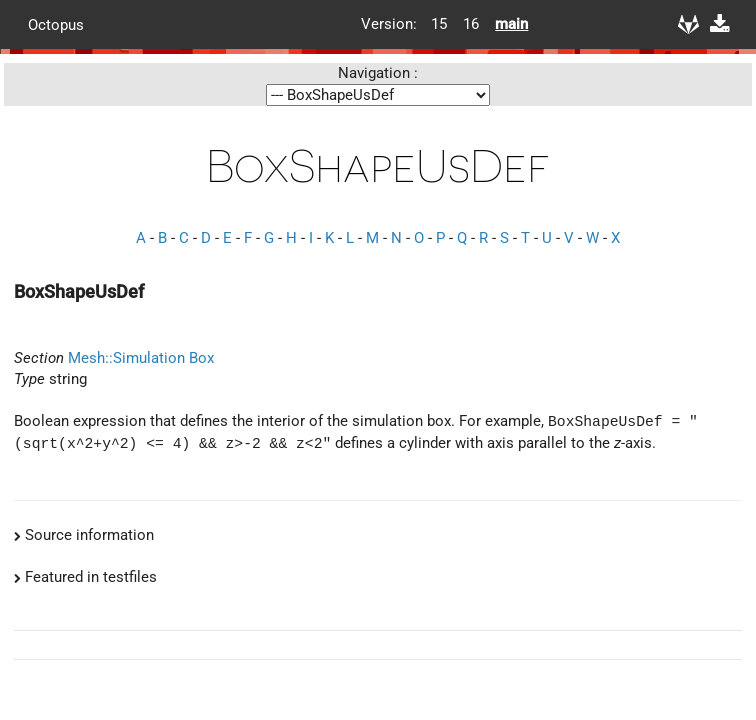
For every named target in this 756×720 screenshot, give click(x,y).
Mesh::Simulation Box (141, 358)
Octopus (56, 24)
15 (439, 24)
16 (471, 24)
